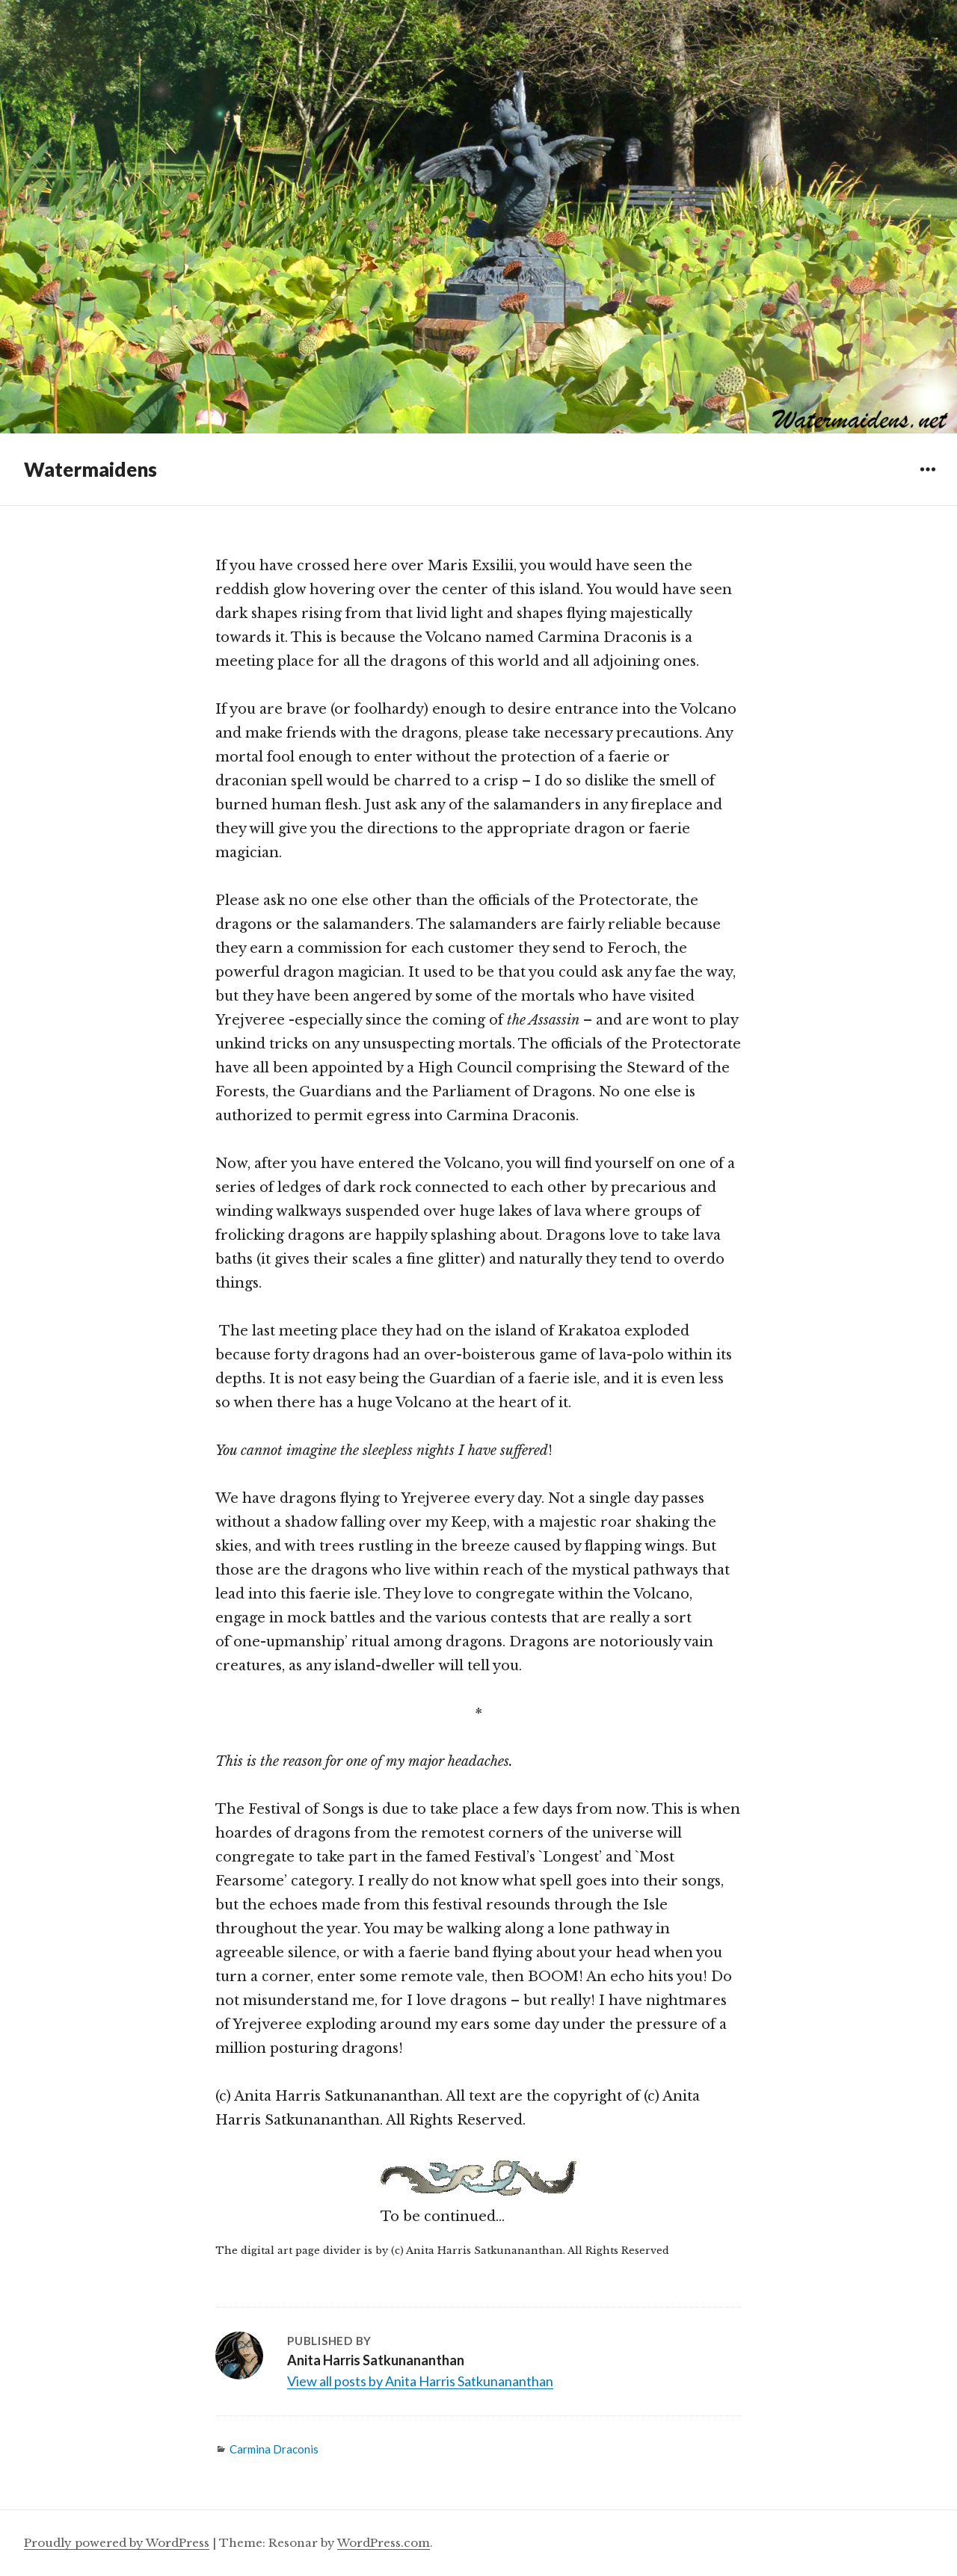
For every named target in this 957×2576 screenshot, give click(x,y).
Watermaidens (90, 469)
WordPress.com (383, 2543)
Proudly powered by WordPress (116, 2543)
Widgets (927, 480)
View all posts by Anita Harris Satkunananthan (420, 2381)
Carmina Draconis (274, 2449)
